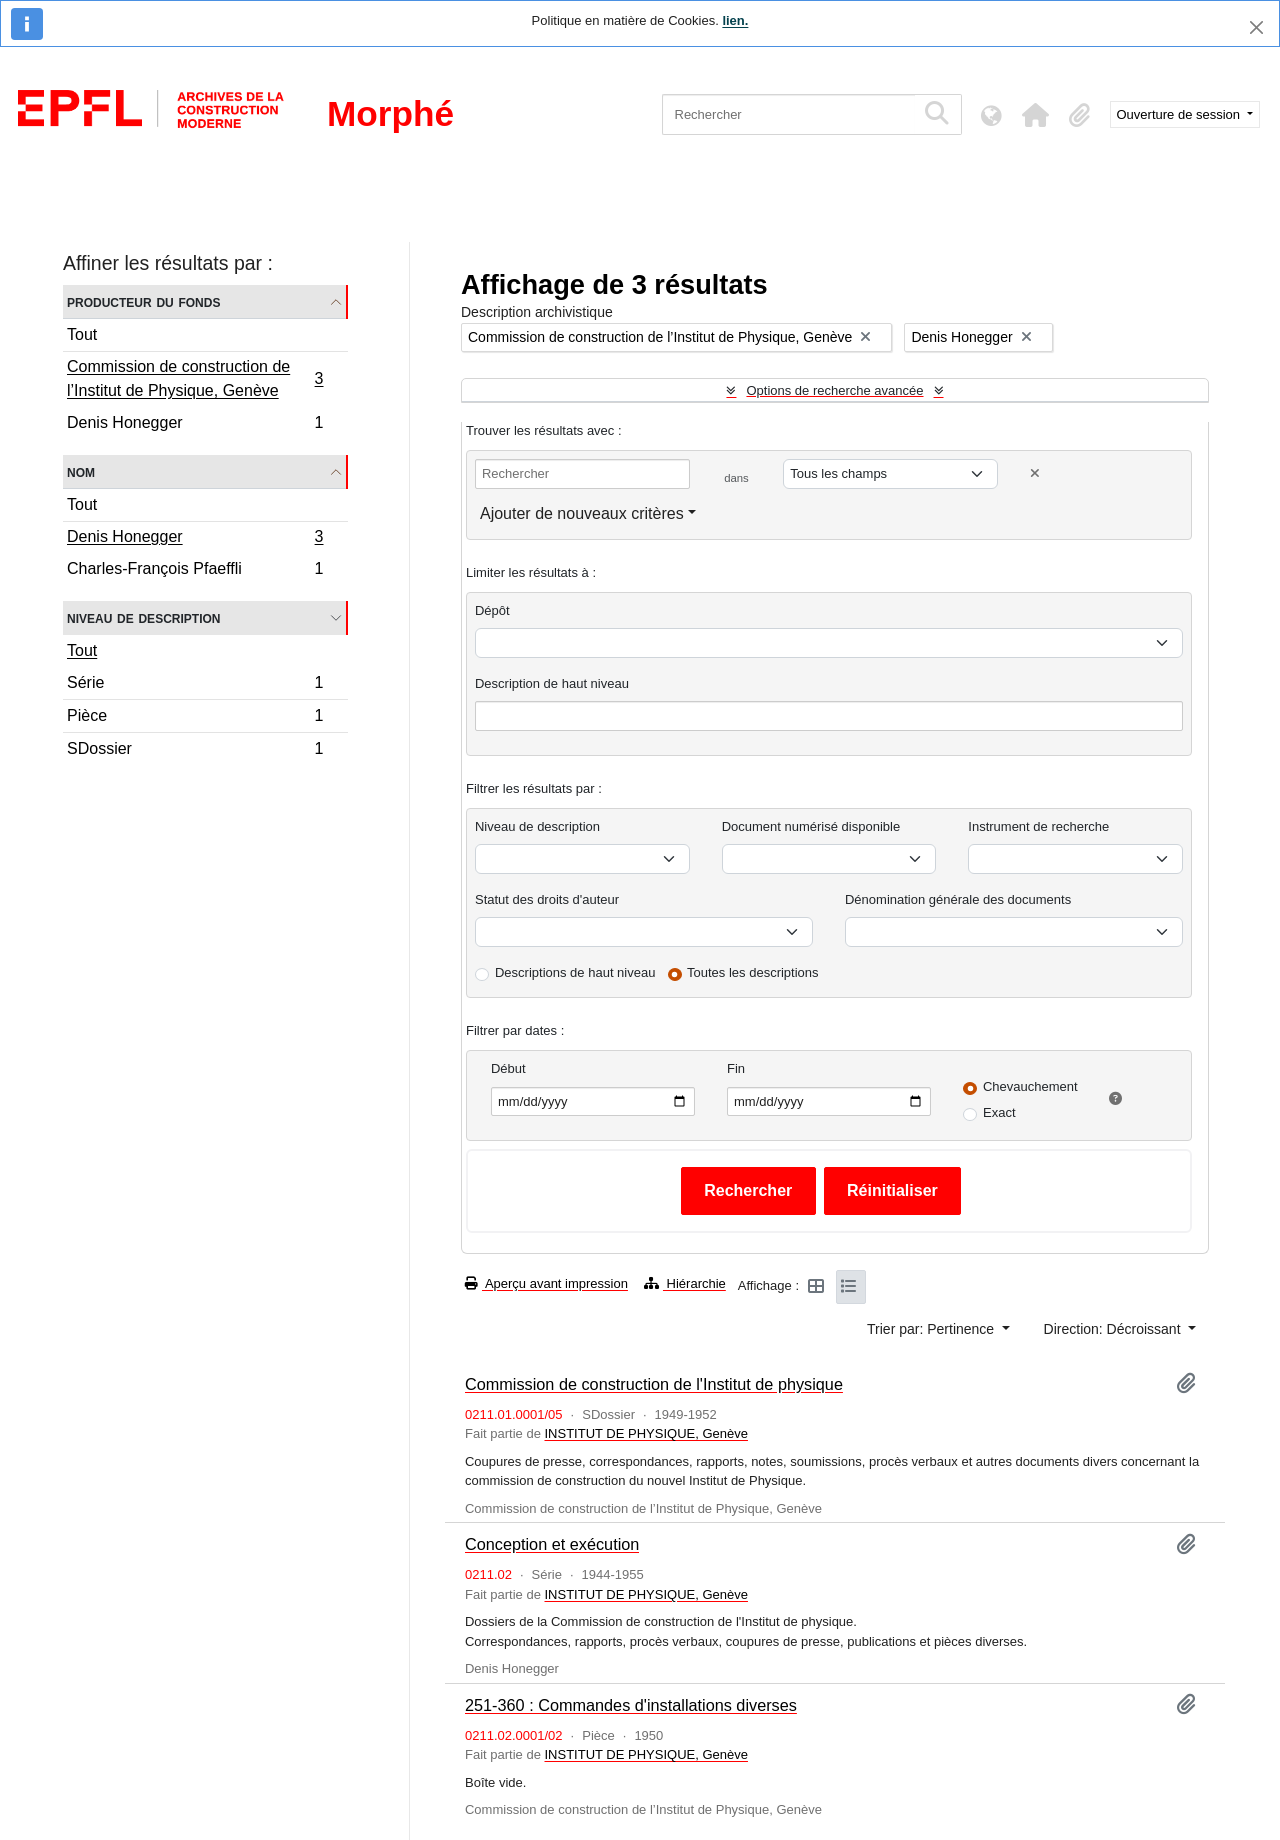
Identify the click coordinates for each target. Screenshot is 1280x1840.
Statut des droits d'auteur (547, 899)
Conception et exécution (552, 1544)
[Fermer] (1256, 27)
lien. (735, 20)
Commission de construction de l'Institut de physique (654, 1384)
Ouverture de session (1180, 114)
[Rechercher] (788, 114)
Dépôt (492, 610)
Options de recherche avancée (834, 390)
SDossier (195, 751)
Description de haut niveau (552, 683)
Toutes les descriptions (753, 972)
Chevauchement (1030, 1086)
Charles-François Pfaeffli (195, 571)
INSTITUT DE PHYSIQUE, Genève (645, 1433)
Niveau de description (143, 617)
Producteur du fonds (143, 301)
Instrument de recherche (1038, 826)
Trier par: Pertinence (932, 1329)
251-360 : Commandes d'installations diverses (631, 1705)
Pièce (195, 718)
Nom (81, 471)
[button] (1036, 115)
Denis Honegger (195, 425)
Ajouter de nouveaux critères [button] (582, 513)
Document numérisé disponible (811, 826)
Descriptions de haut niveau (575, 972)
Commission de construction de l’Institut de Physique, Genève (195, 378)
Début (508, 1068)
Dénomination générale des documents (958, 899)
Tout (82, 334)
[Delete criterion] (1035, 473)
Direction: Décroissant (1114, 1329)
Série (195, 685)
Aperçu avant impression (546, 1283)
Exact (999, 1112)
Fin (736, 1068)
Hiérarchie (685, 1283)
